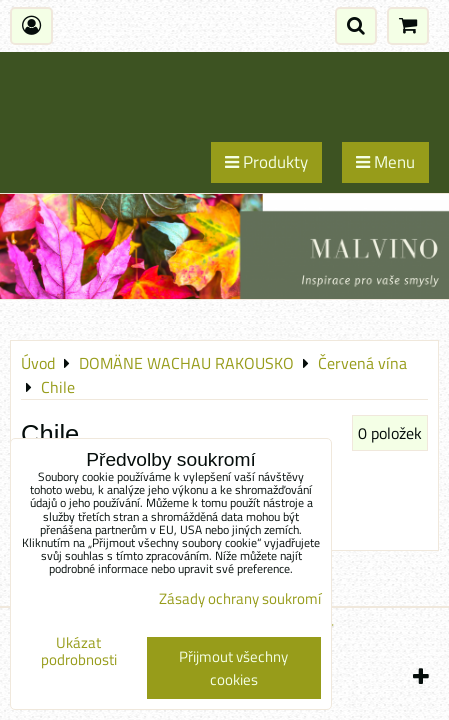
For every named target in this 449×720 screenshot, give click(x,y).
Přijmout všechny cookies (233, 668)
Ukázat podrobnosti (79, 651)
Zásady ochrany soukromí (240, 598)
